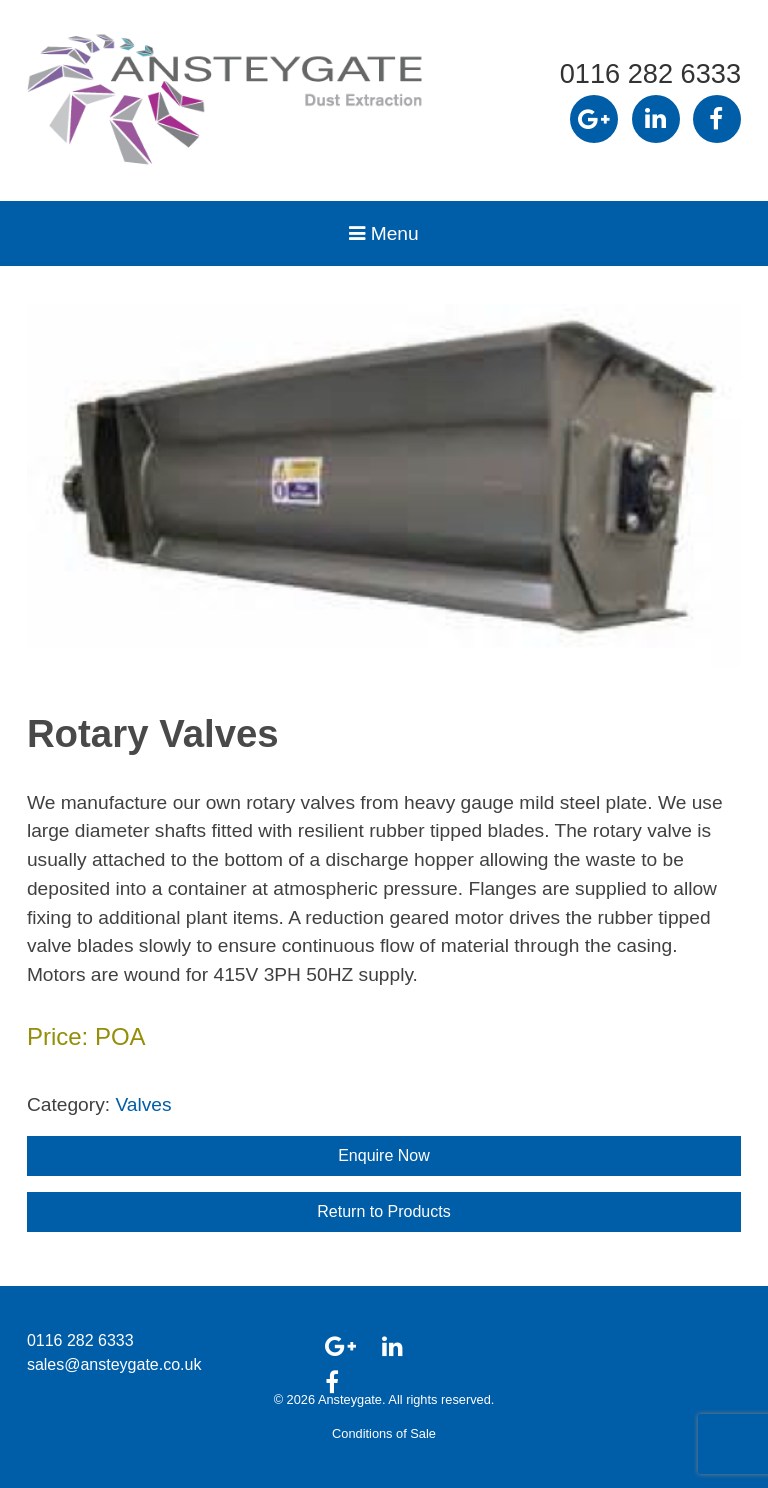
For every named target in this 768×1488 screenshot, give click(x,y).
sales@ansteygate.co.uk (114, 1364)
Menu (383, 233)
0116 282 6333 (650, 73)
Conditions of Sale (384, 1433)
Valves (143, 1104)
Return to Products (383, 1211)
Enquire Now (384, 1155)
